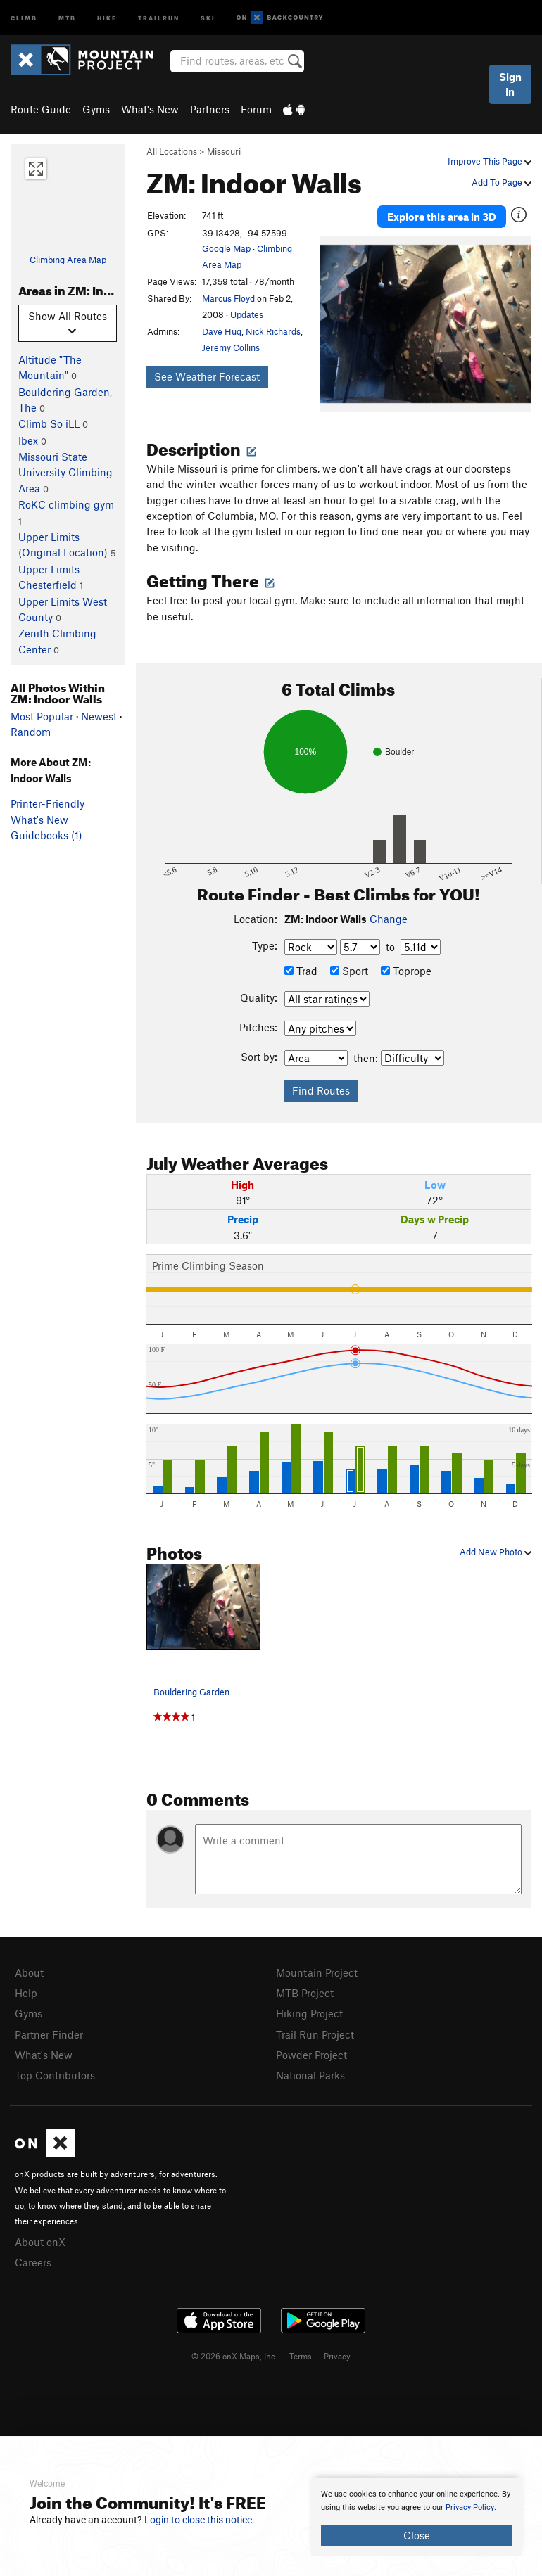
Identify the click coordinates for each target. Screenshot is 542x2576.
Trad (300, 970)
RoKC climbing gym (66, 504)
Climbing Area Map (68, 259)
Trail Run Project (315, 2034)
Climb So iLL (49, 423)
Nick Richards (273, 331)
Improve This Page (489, 161)
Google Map (226, 248)
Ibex (28, 440)
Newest (99, 716)
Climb (24, 17)
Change (389, 918)
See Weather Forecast (207, 376)
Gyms (96, 109)
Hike (107, 17)
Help (26, 1993)
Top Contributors (55, 2075)
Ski (208, 17)
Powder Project (311, 2054)
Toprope (406, 970)
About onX (40, 2242)
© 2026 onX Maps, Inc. (234, 2356)
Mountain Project (317, 1972)
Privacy (337, 2356)
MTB (67, 17)
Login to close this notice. (199, 2519)
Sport (349, 970)
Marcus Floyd (228, 298)
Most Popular (42, 716)
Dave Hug (221, 331)
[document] (416, 2516)
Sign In (510, 84)
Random (31, 731)
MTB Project (305, 1993)
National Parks (310, 2075)
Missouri (224, 151)
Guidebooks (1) (46, 835)
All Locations (171, 151)
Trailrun (158, 17)
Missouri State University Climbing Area (65, 472)
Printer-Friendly (47, 803)
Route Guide (41, 109)
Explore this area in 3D (441, 216)
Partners (209, 109)
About (29, 1972)
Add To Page (501, 182)
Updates (246, 314)
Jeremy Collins (231, 347)
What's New (150, 109)
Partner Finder (49, 2034)
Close (416, 2535)
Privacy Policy (470, 2507)
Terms (300, 2356)
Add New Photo (495, 1551)
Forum (256, 109)
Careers (33, 2262)
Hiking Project (309, 2013)
